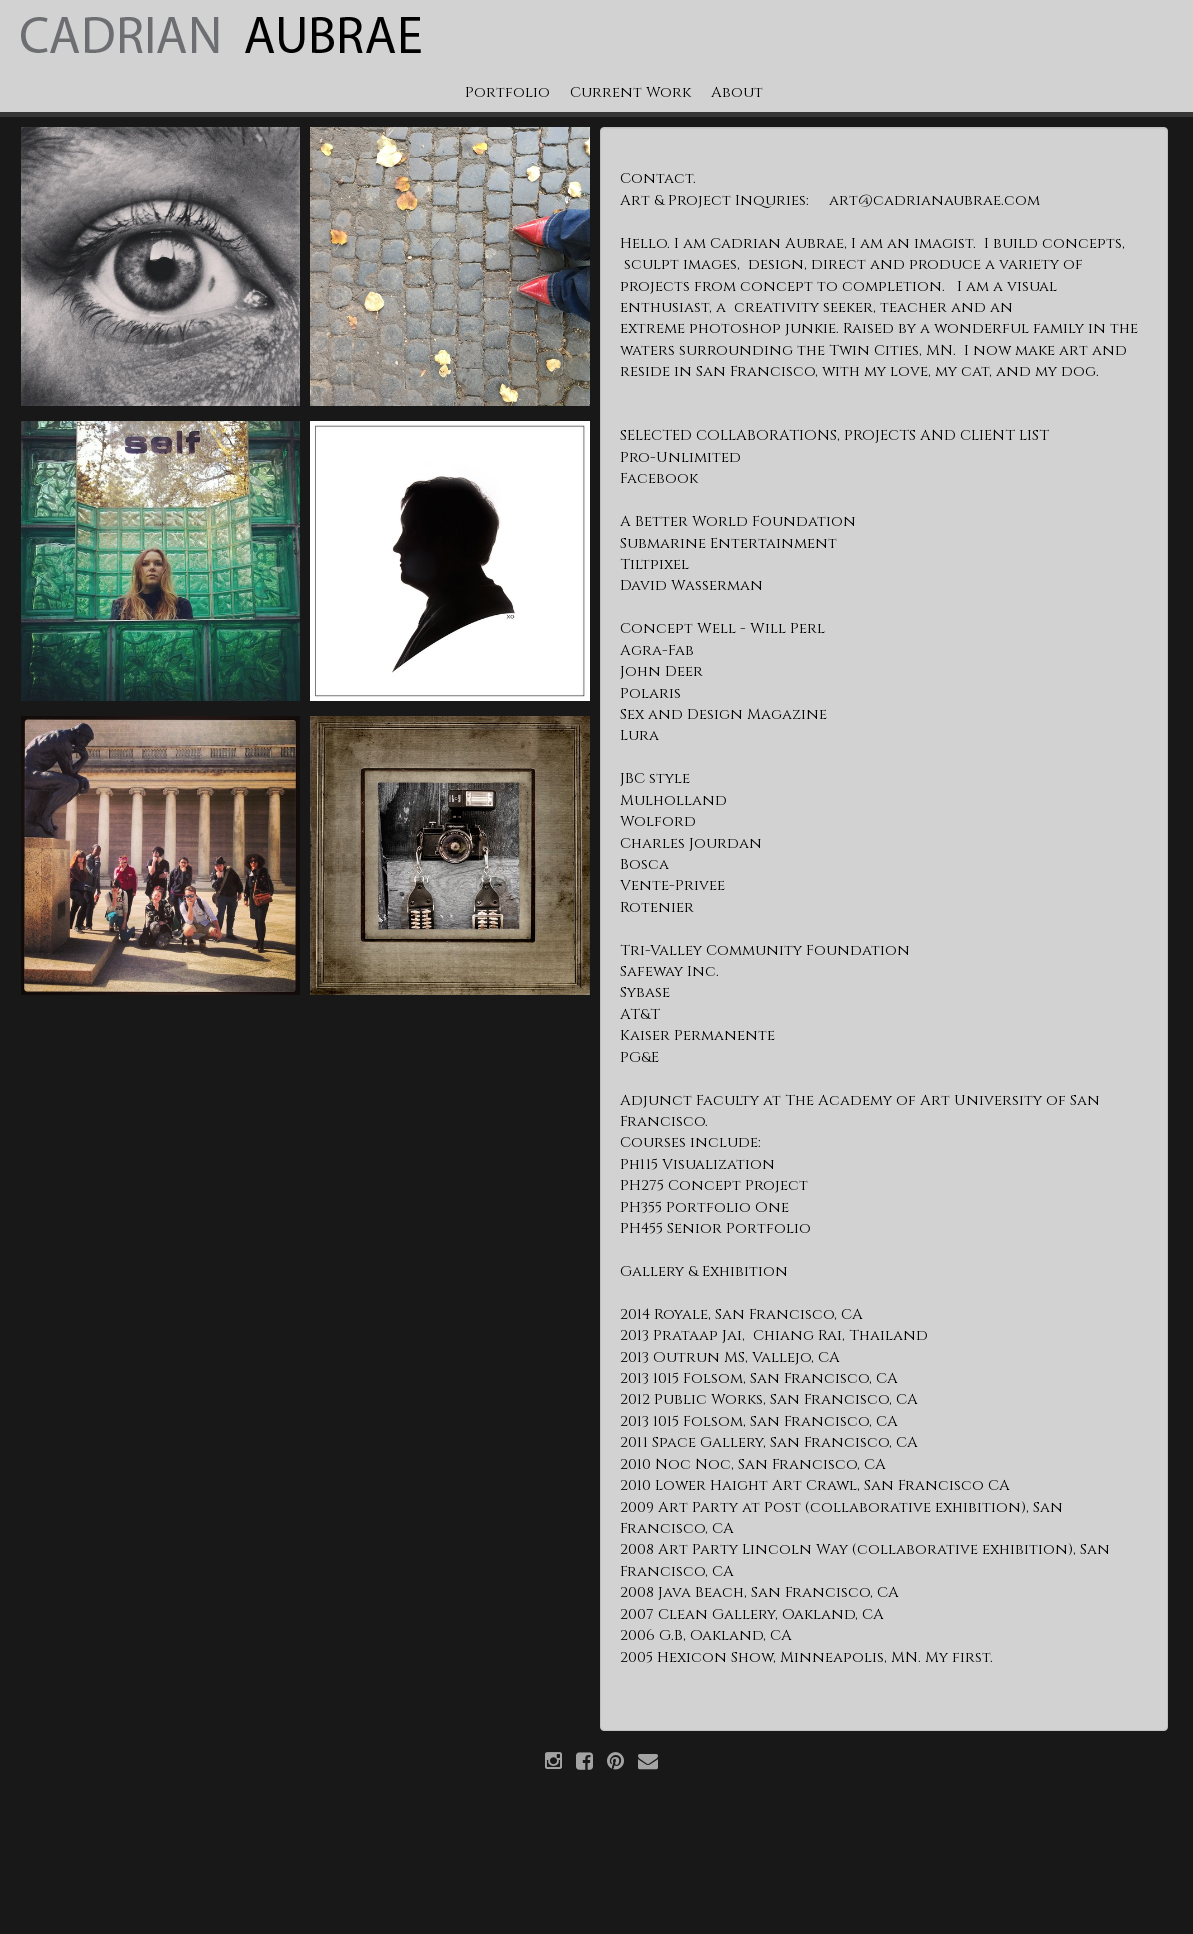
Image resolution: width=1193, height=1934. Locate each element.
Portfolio (507, 92)
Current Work (630, 92)
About (737, 92)
